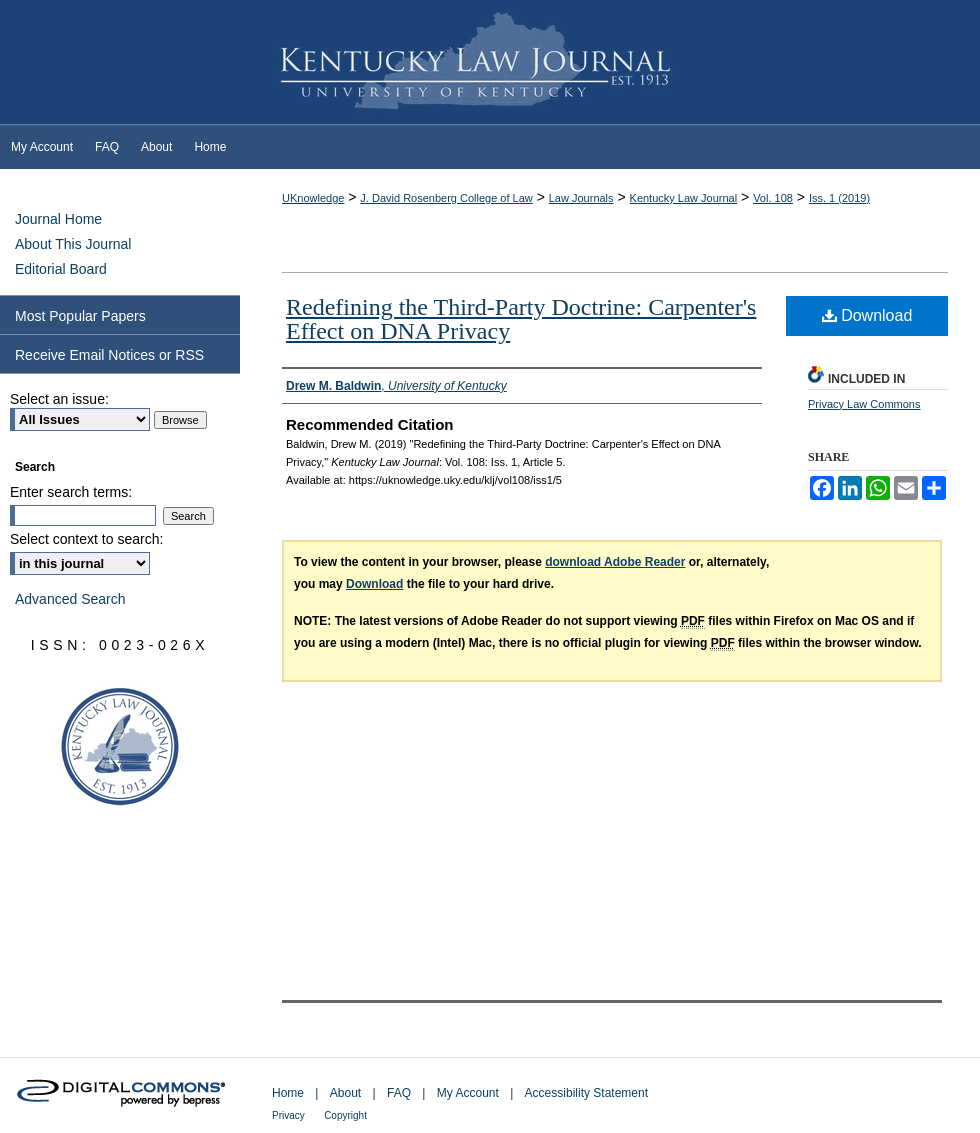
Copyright (345, 1115)
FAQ (399, 1093)
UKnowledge (313, 198)
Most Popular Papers (80, 316)
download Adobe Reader (615, 562)
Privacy (288, 1115)
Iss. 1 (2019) (839, 198)
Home (288, 1093)
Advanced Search (70, 599)
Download (867, 315)
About (345, 1093)
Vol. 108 (773, 198)
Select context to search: (86, 539)
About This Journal (73, 244)
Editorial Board (61, 269)
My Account (468, 1093)
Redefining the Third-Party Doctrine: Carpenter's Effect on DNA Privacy (521, 319)
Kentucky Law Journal (490, 63)
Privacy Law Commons (864, 404)
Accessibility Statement (586, 1093)
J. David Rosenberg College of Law (446, 198)
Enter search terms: (71, 492)
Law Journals (581, 198)
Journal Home (58, 219)
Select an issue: (59, 399)
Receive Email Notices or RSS (109, 355)
